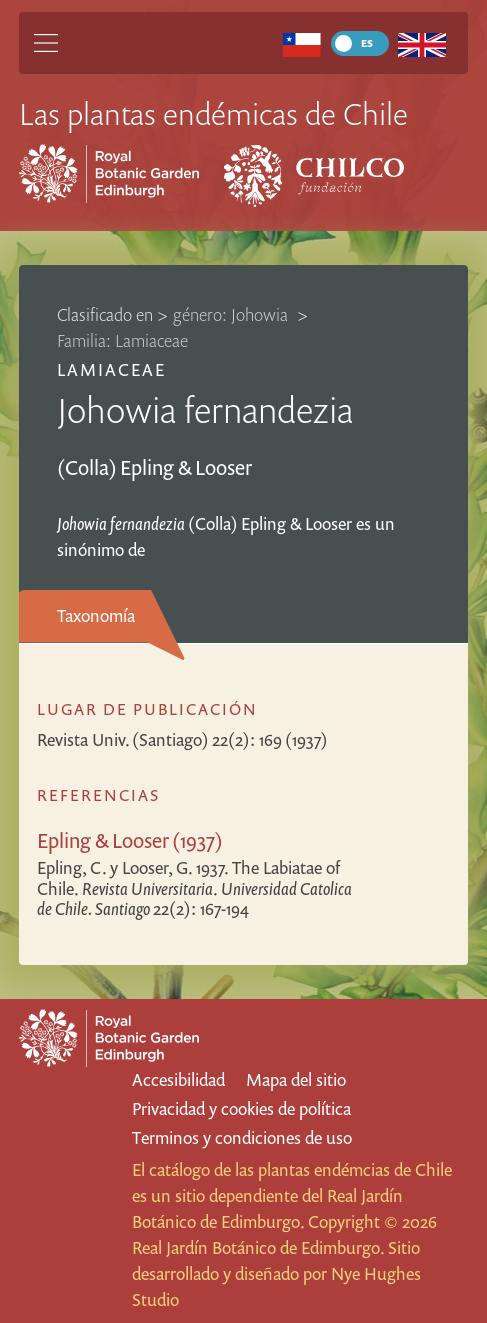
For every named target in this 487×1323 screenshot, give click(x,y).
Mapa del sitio (296, 1079)
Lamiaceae (111, 369)
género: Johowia (232, 314)
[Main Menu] (46, 43)
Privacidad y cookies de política (241, 1108)
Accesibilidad (178, 1079)
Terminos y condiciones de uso (242, 1137)
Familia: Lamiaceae (122, 340)
